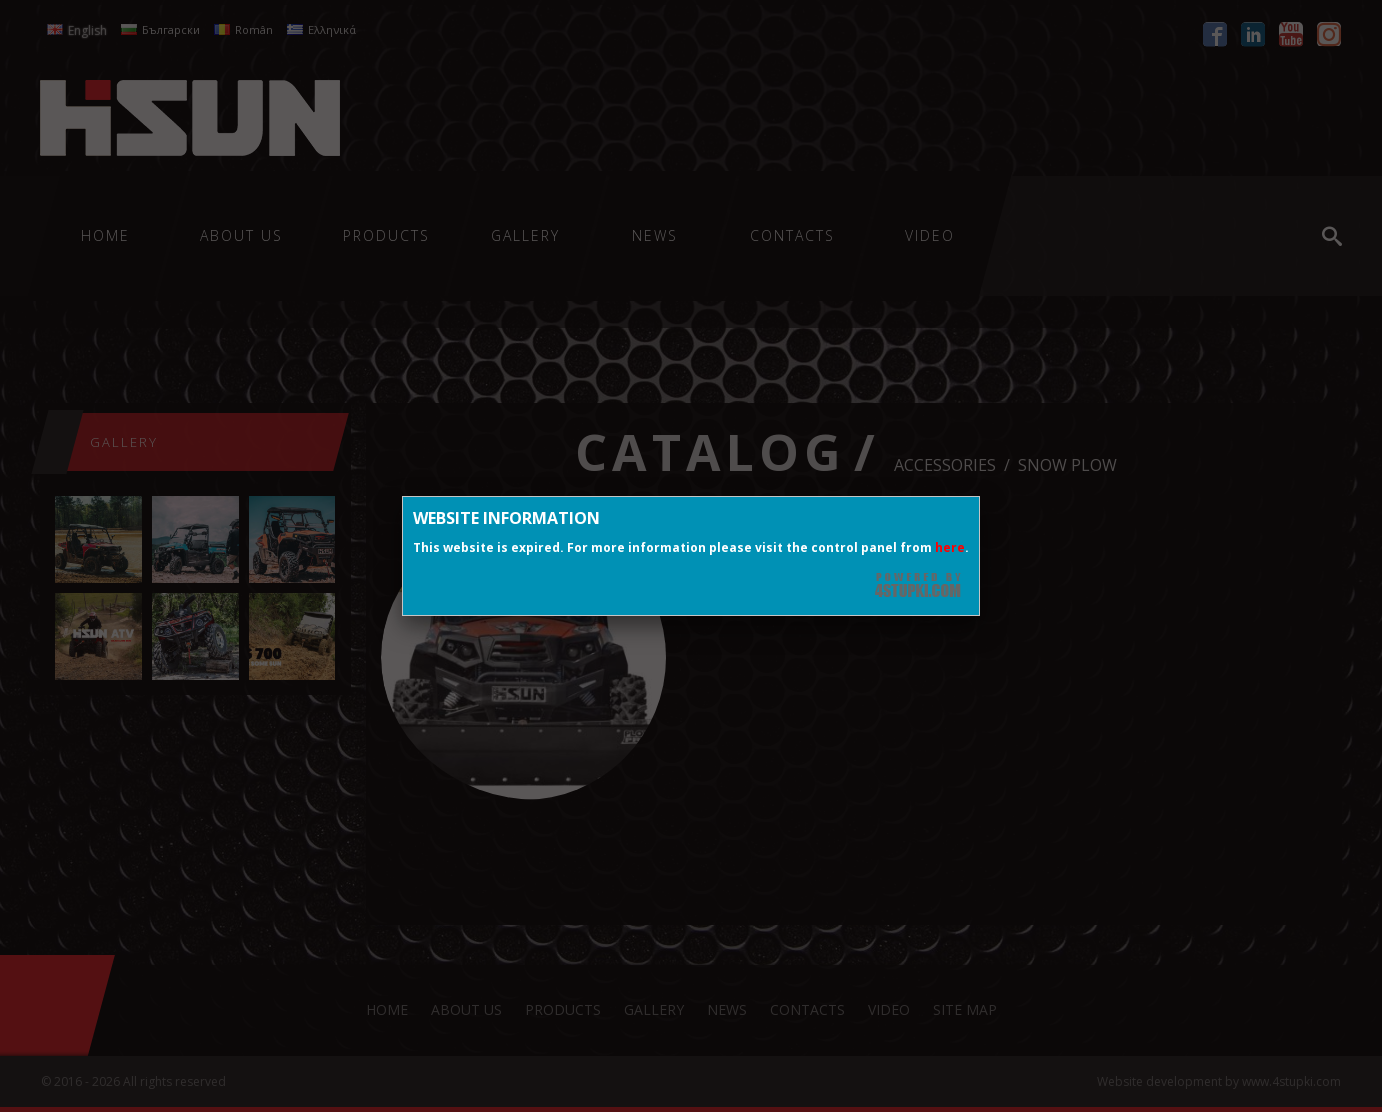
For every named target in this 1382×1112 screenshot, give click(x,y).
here (950, 547)
